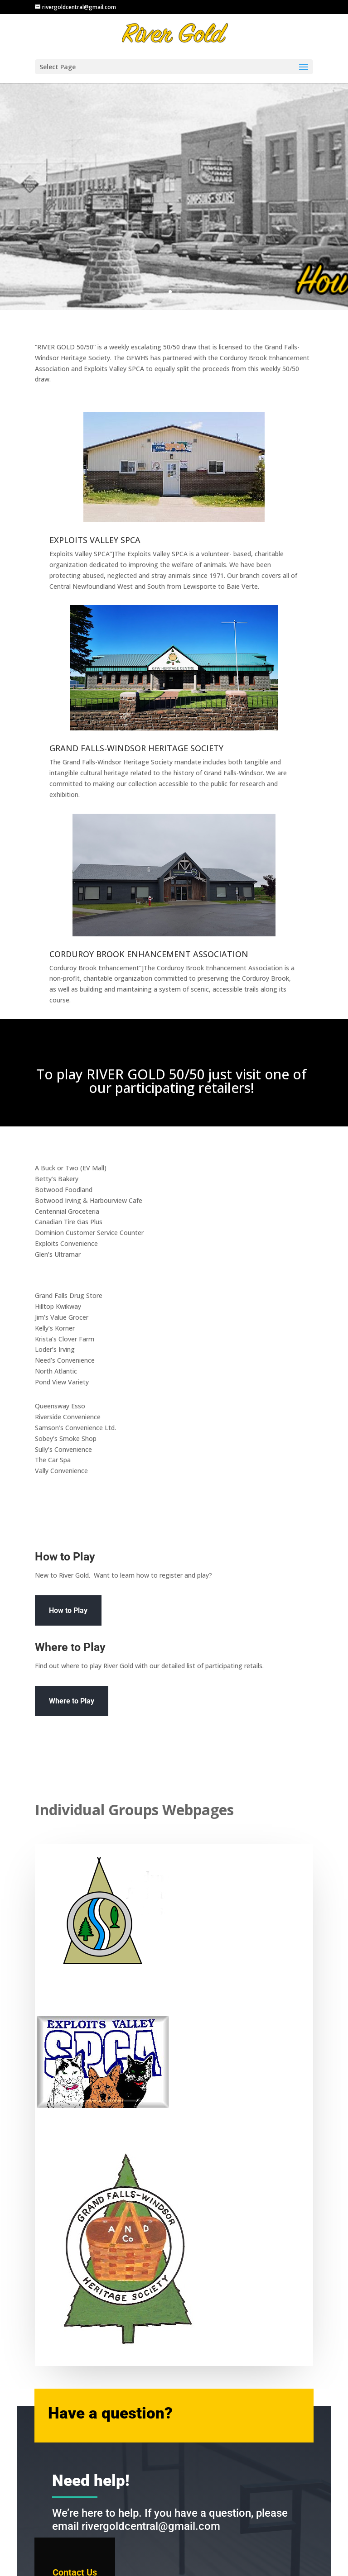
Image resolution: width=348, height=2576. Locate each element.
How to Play (68, 1610)
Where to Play (71, 1701)
